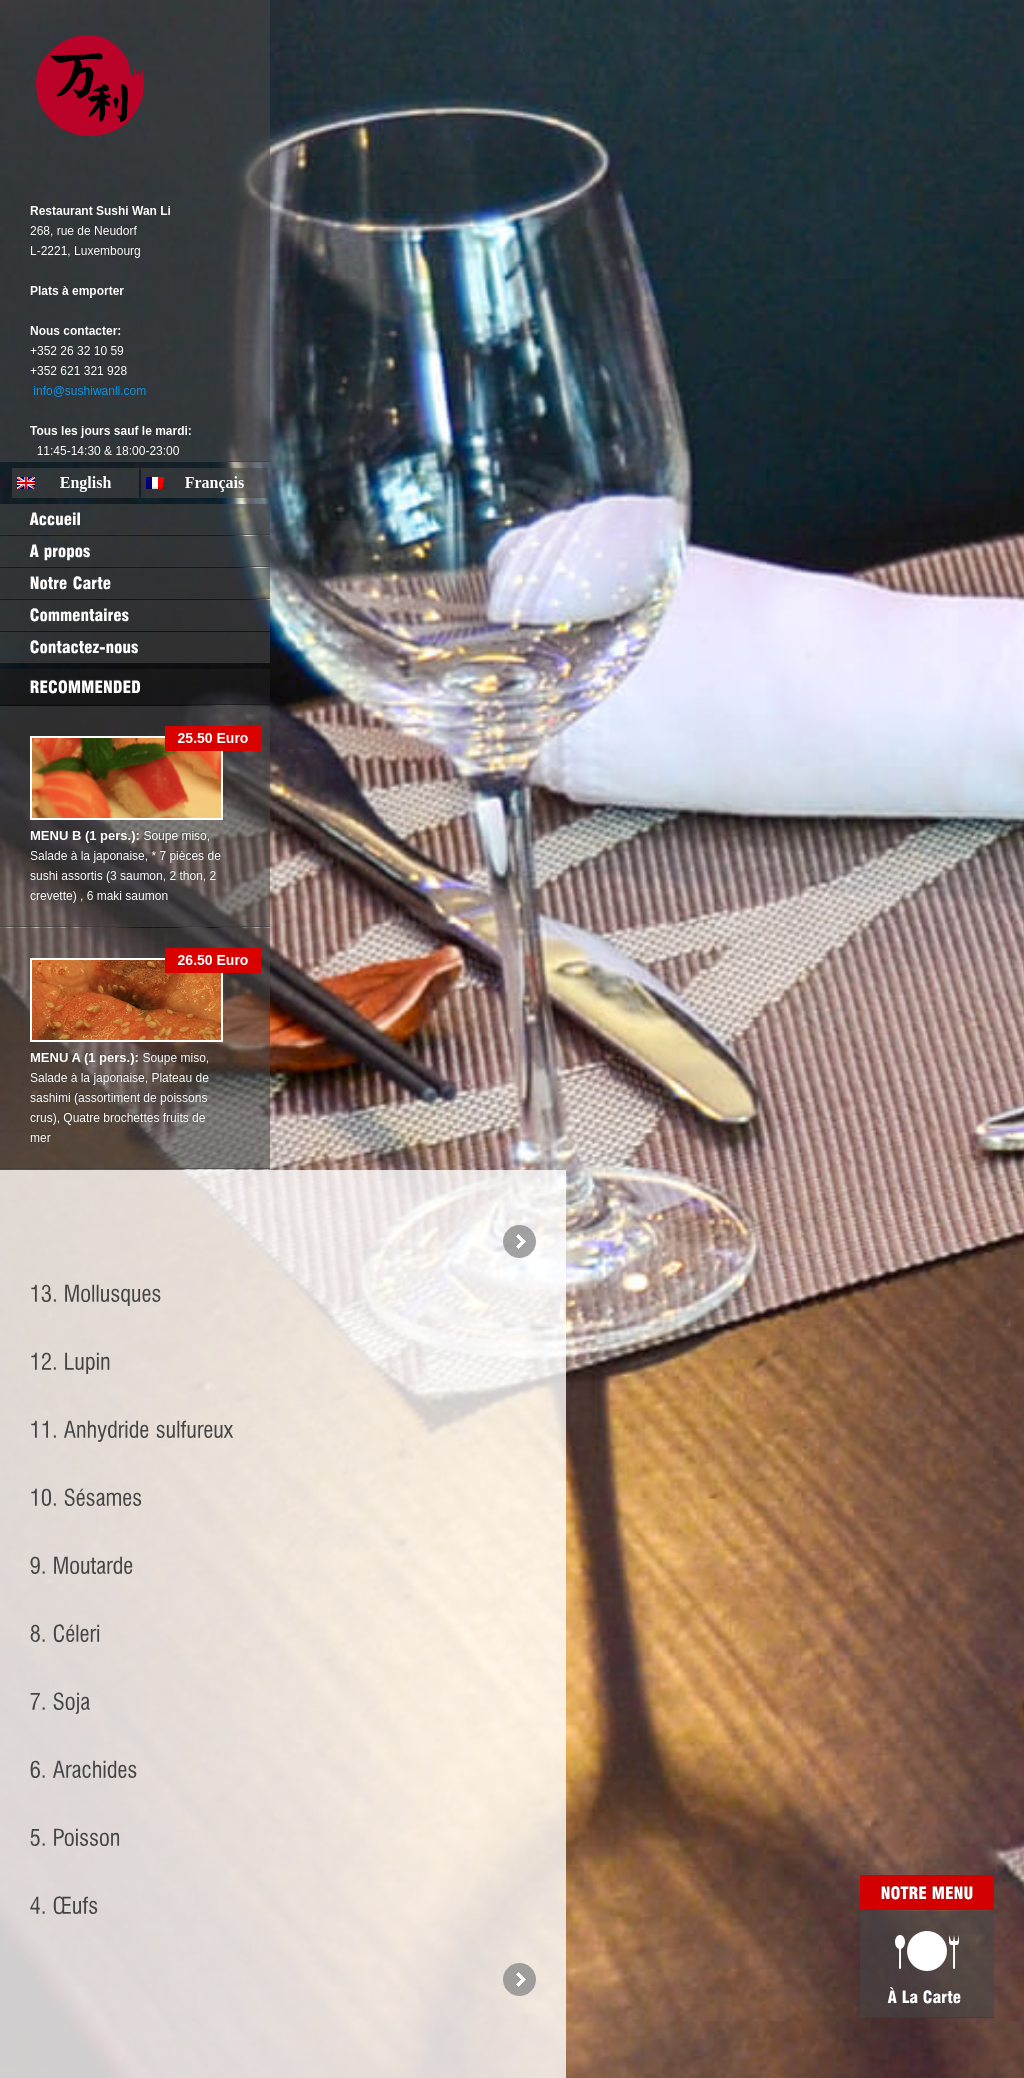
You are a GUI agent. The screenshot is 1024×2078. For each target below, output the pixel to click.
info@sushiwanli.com (89, 391)
